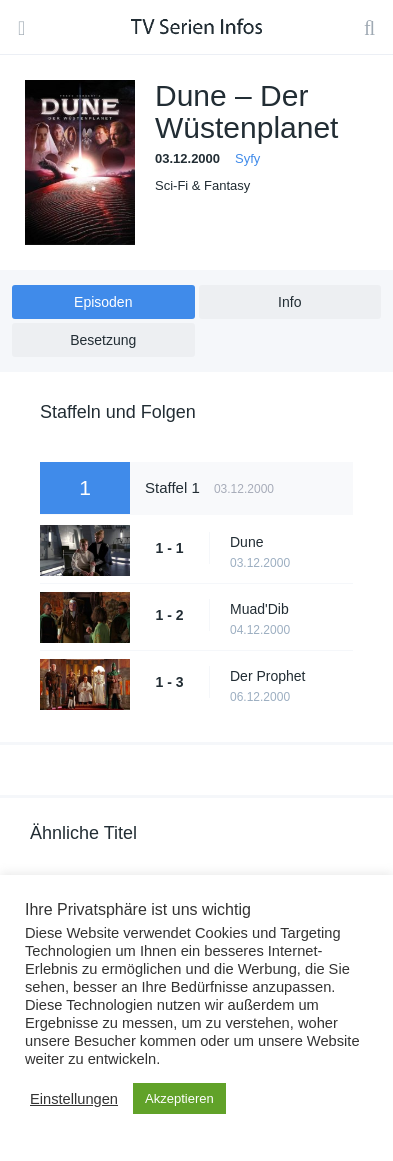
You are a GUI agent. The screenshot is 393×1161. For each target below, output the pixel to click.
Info (289, 302)
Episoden (103, 302)
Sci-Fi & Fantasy (202, 185)
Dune (246, 542)
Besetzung (103, 340)
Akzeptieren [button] (179, 1098)
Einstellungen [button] (74, 1099)
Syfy (247, 158)
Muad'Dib (259, 609)
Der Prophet (267, 676)
